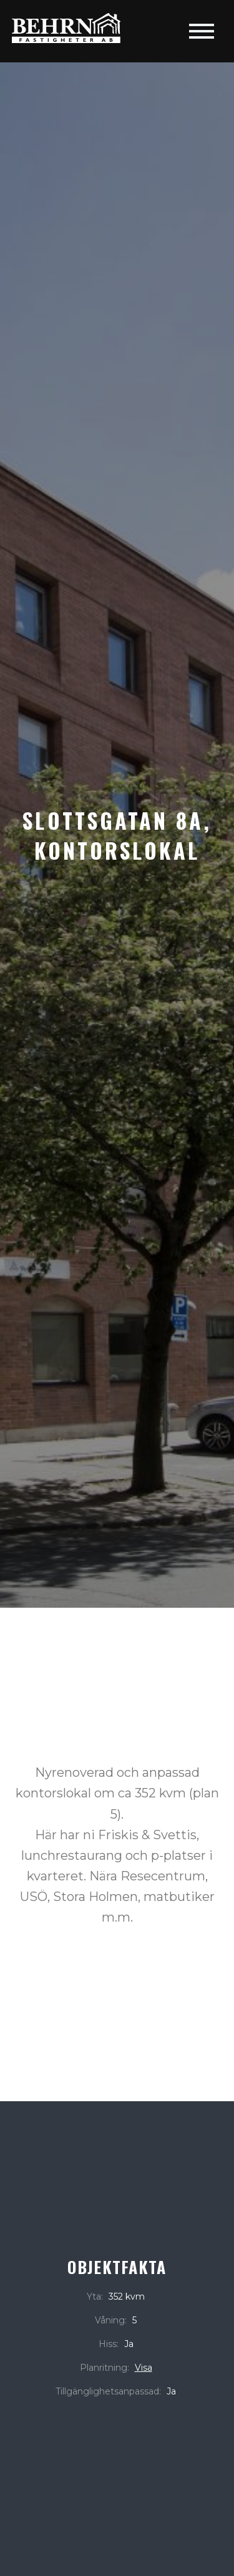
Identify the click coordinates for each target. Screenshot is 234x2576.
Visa (143, 2367)
